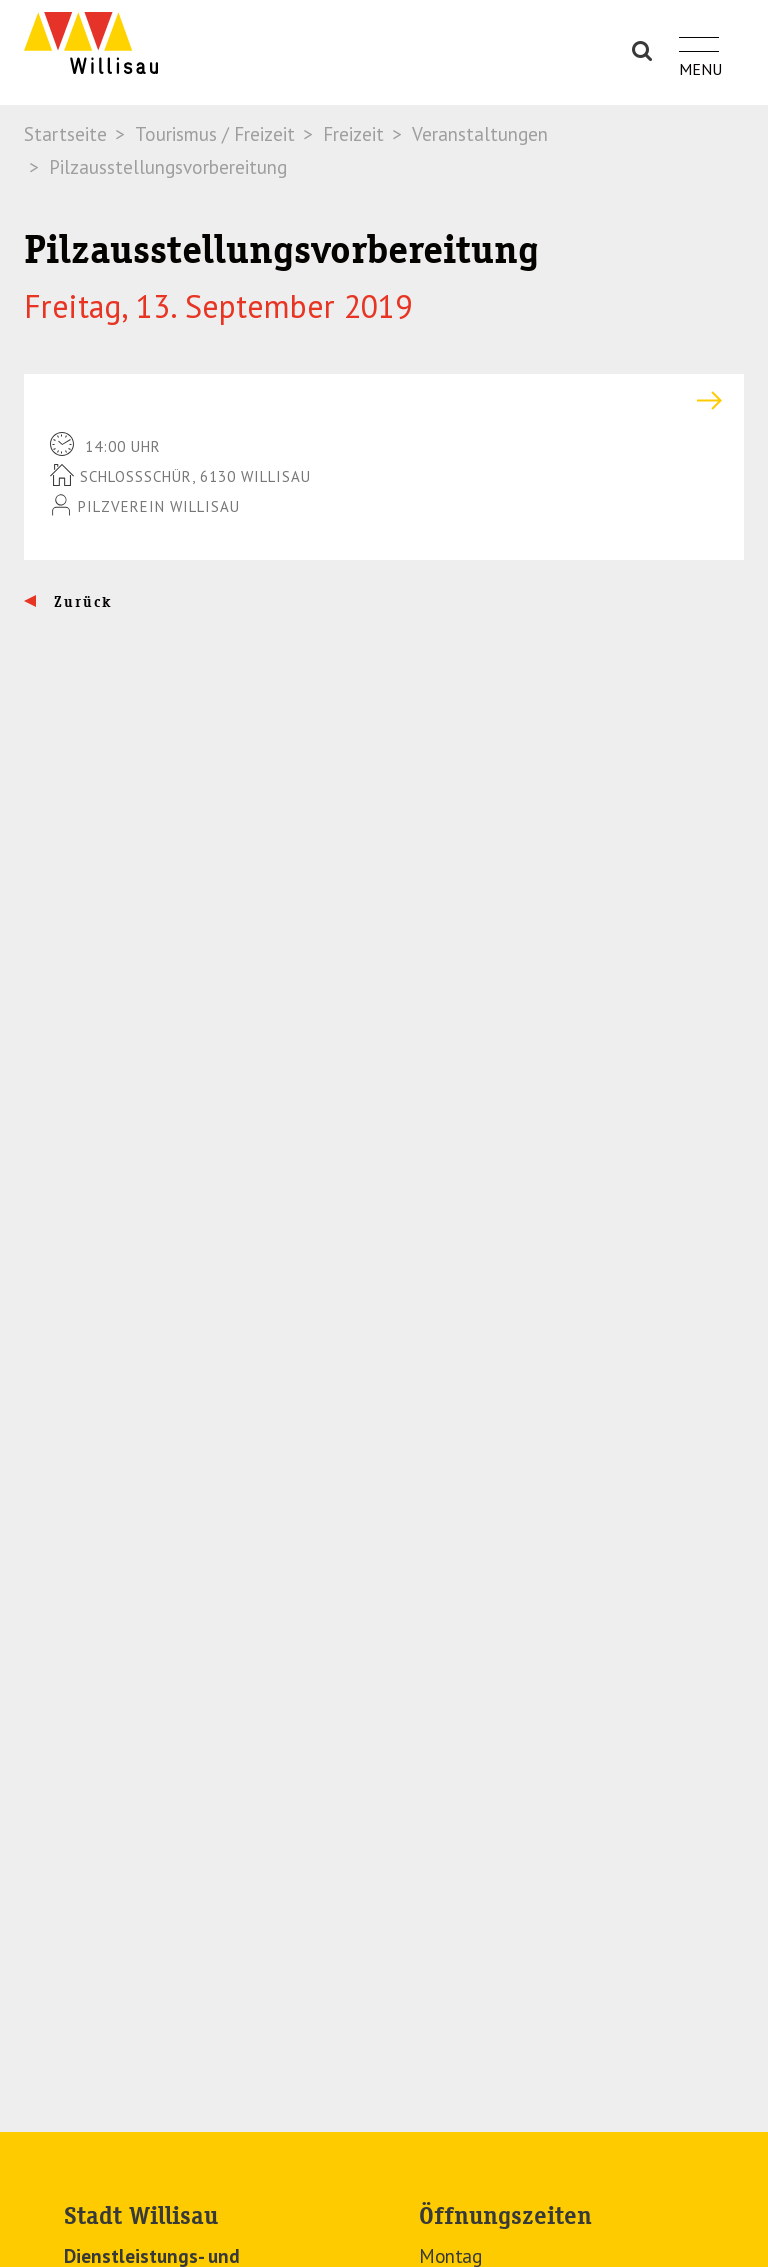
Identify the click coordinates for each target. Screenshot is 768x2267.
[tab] (384, 400)
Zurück (80, 602)
